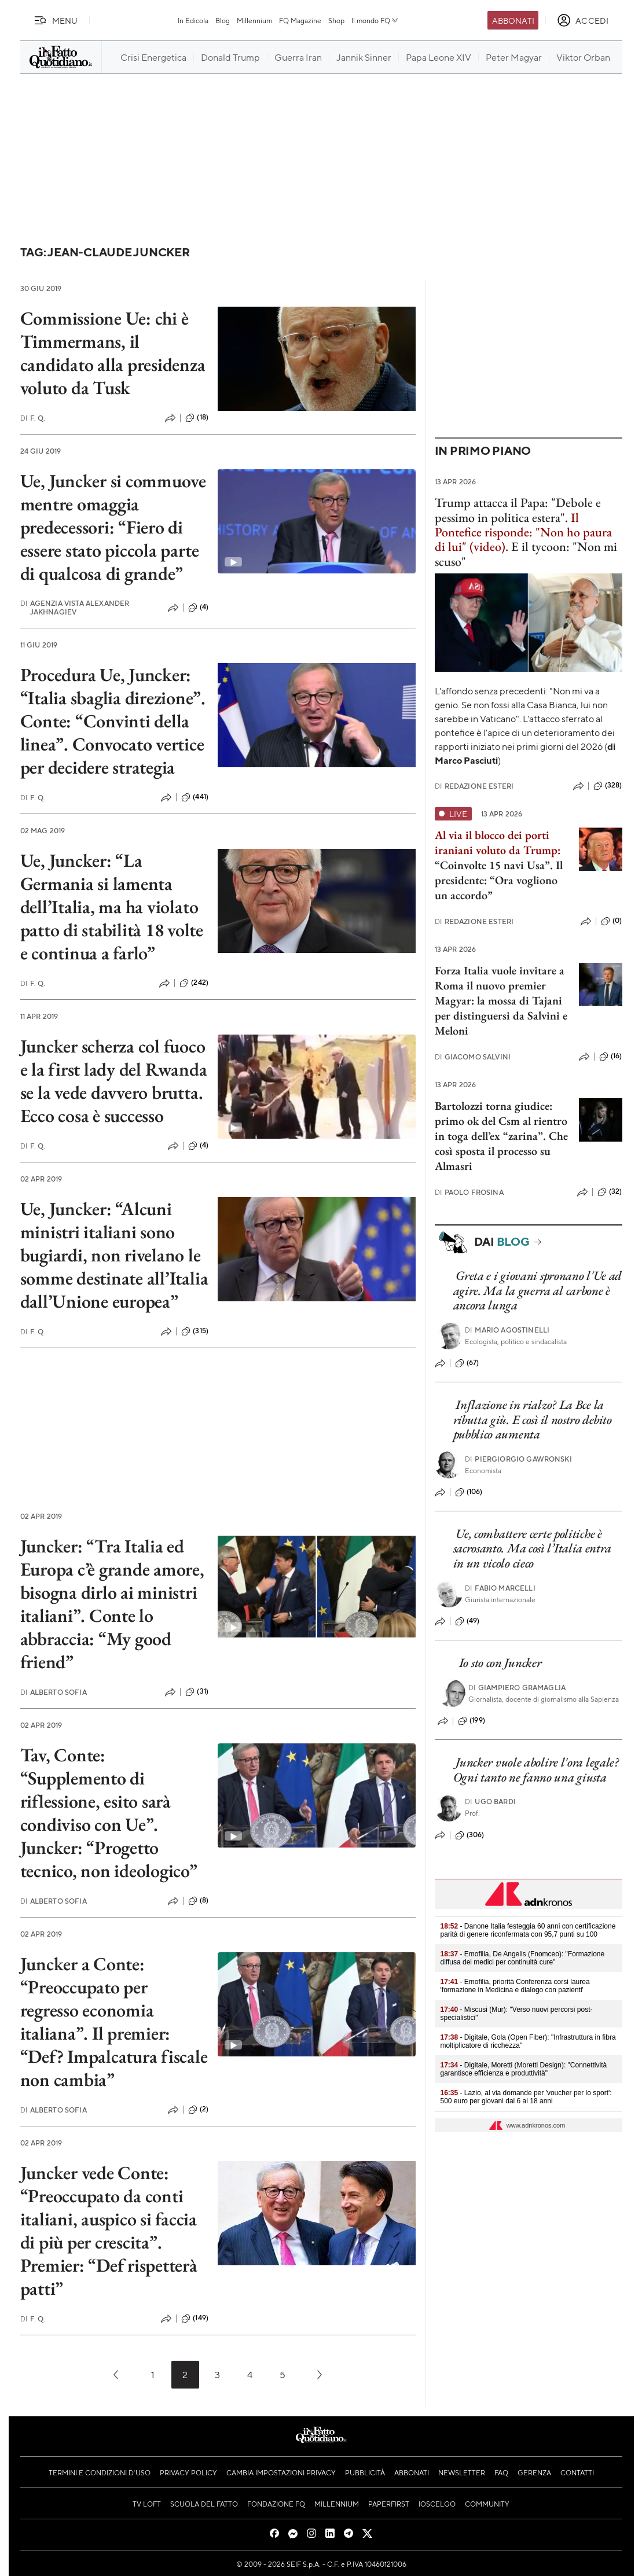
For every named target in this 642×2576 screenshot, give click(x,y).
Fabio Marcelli (500, 1588)
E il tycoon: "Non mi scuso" (526, 553)
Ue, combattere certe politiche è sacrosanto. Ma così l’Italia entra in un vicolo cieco (532, 1548)
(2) (198, 2109)
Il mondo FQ (375, 20)
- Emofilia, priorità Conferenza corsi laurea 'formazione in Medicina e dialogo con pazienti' (515, 1986)
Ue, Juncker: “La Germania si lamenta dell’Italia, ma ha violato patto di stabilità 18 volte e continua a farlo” (112, 906)
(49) (467, 1621)
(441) (194, 797)
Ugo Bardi (490, 1801)
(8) (198, 1900)
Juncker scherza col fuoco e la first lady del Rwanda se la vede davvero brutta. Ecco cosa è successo (113, 1081)
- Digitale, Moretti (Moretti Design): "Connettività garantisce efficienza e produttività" (524, 2069)
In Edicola (193, 20)
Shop (336, 20)
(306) (470, 1835)
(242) (193, 983)
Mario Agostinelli (507, 1330)
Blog (222, 20)
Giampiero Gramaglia (517, 1687)
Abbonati (513, 20)
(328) (607, 785)
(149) (194, 2318)
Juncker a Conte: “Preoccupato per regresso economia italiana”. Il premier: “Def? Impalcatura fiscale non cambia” (114, 2022)
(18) (196, 417)
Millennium (254, 20)
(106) (469, 1492)
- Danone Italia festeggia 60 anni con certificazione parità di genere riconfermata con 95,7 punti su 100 (528, 1930)
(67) (467, 1363)
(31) (196, 1692)
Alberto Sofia (53, 1692)
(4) (198, 607)
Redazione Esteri (474, 786)
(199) (471, 1720)
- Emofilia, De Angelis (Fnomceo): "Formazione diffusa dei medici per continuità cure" (523, 1958)
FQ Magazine (300, 20)
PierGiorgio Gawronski (518, 1459)
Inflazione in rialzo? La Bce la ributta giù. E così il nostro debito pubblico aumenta (532, 1419)
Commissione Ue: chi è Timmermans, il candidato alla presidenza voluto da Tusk (113, 353)
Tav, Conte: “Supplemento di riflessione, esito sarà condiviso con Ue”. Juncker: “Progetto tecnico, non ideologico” (108, 1813)
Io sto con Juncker (500, 1662)
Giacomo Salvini (473, 1057)
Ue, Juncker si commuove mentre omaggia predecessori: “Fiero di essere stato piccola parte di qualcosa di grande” (113, 527)
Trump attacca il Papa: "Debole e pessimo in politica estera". (518, 509)
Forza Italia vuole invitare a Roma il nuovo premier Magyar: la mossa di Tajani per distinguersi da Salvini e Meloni (501, 1000)
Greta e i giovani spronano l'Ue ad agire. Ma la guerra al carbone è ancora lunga (537, 1290)
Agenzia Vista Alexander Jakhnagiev (75, 607)
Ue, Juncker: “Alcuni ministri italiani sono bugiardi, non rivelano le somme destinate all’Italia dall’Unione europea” (114, 1255)
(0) (611, 921)
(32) (609, 1192)
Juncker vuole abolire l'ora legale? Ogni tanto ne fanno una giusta (536, 1769)
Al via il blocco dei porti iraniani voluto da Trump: (497, 842)
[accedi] (582, 20)
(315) (194, 1331)
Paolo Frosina (469, 1192)
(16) (610, 1056)
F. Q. (33, 418)
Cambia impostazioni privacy (281, 2472)
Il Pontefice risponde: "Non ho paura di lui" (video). (523, 532)
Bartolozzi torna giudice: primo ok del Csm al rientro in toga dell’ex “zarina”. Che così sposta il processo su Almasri (501, 1135)
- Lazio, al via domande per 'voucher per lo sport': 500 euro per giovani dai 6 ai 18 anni (526, 2097)
